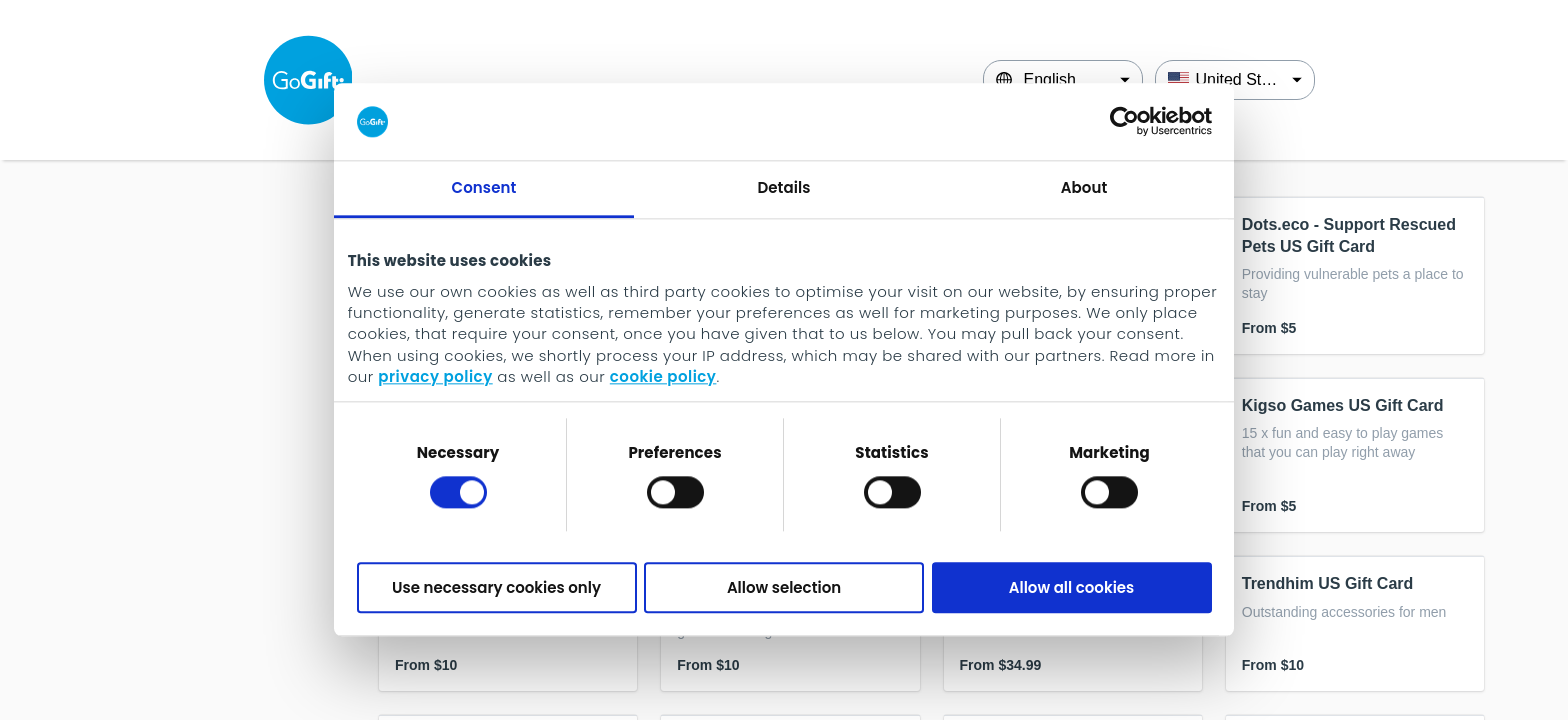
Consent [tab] (484, 187)
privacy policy (435, 377)
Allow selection (784, 587)
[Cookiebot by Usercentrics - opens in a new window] (1124, 122)
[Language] (1063, 80)
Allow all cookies (1072, 587)
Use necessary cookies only (496, 587)
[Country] (1235, 80)
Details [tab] (783, 187)
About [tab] (1084, 187)
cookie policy (663, 377)
